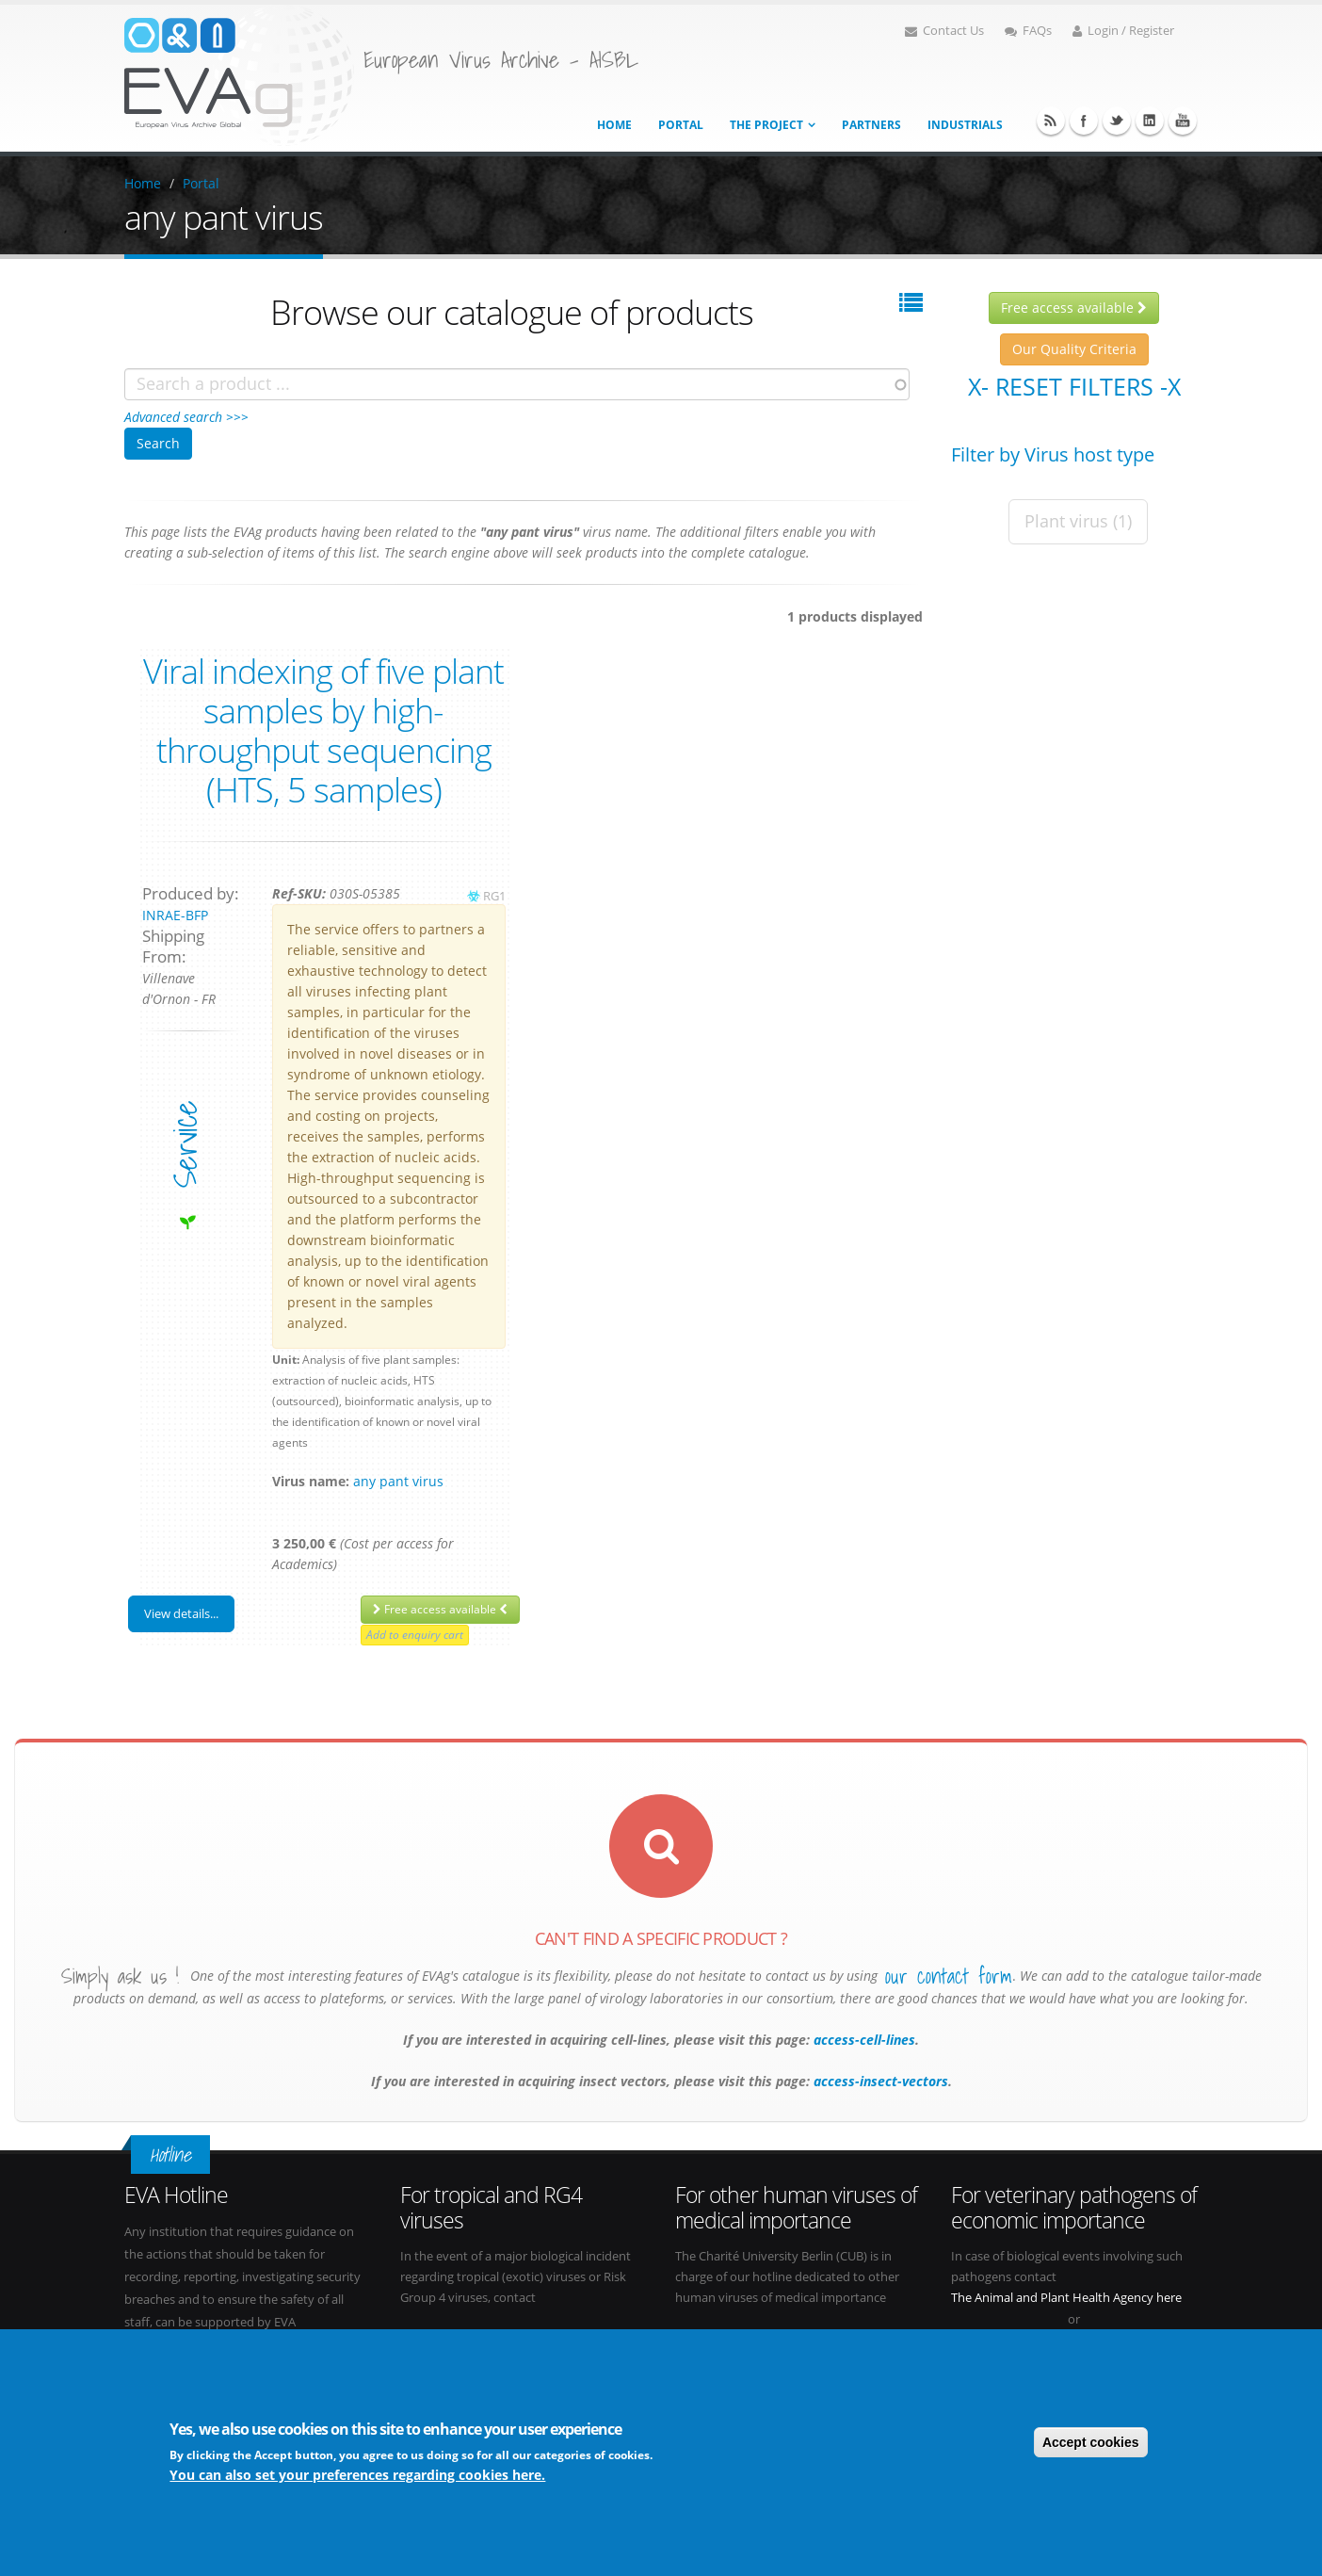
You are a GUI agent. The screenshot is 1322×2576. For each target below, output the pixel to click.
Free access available (440, 1609)
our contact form (948, 1976)
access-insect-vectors (879, 2081)
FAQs (1028, 31)
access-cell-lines (862, 2040)
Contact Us (944, 31)
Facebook (1084, 120)
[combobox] (517, 384)
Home (614, 125)
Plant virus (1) (1078, 521)
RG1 (494, 896)
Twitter (1117, 120)
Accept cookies (1090, 2444)
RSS (1051, 120)
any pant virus (398, 1481)
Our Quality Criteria (1074, 349)
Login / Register (1123, 31)
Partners (871, 125)
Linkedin (1150, 120)
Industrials (965, 125)
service (185, 1144)
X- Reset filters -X (1074, 386)
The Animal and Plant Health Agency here (1066, 2298)
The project (766, 125)
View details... (181, 1613)
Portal (680, 125)
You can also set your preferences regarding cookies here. (357, 2477)
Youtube (1183, 120)
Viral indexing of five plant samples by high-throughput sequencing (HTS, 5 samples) (323, 730)
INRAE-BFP (175, 915)
